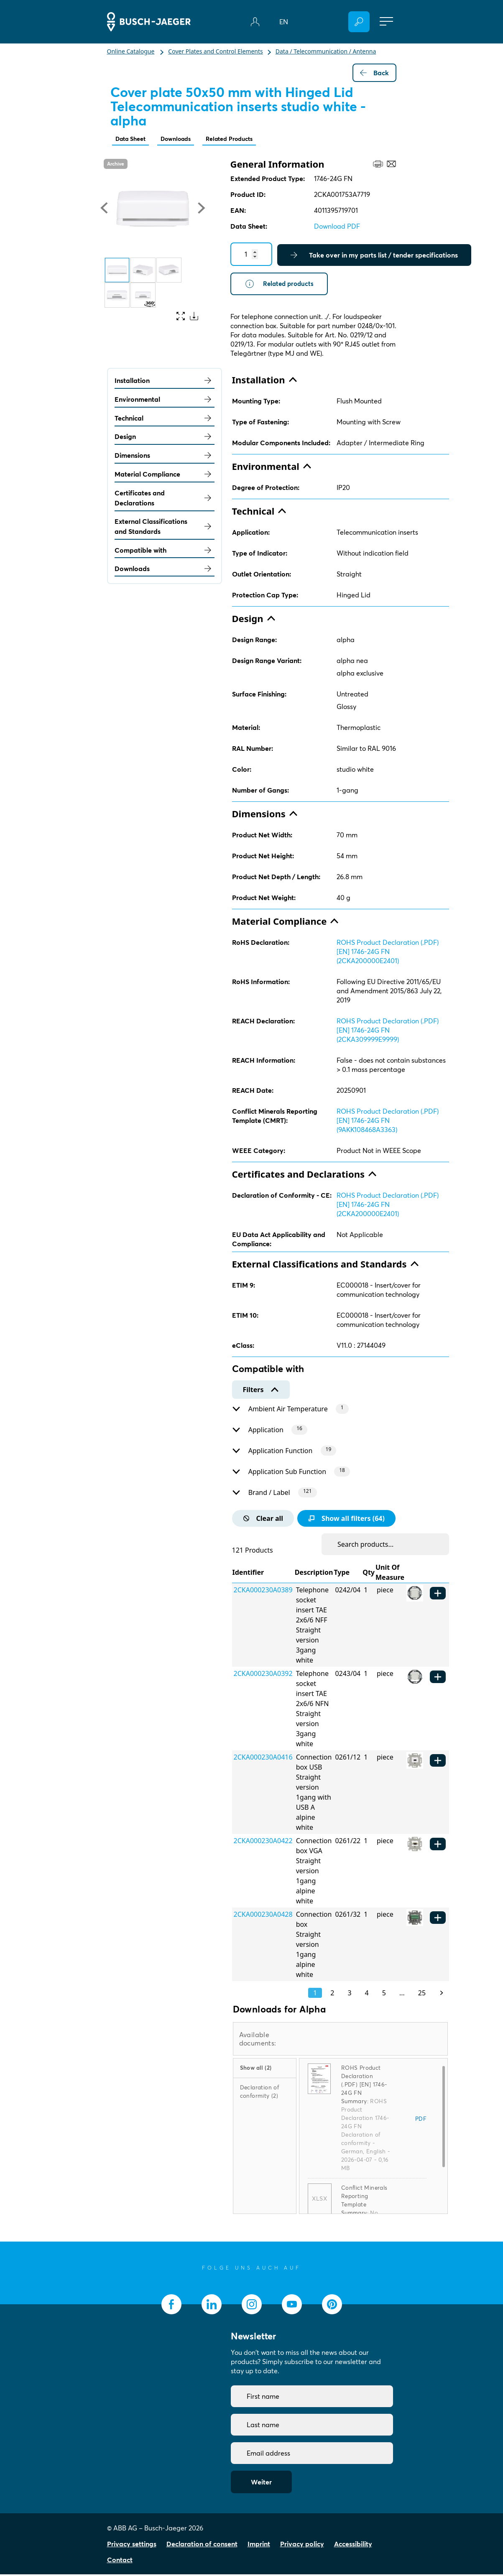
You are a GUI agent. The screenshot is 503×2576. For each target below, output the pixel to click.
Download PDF (337, 227)
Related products (281, 285)
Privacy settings (131, 2545)
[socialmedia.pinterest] (332, 2306)
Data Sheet (133, 139)
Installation (164, 382)
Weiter (261, 2483)
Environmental (164, 401)
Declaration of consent (201, 2545)
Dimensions (164, 457)
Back (374, 73)
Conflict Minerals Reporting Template (364, 2197)
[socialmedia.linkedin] (212, 2306)
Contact (120, 2561)
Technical (164, 420)
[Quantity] (251, 255)
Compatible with (164, 552)
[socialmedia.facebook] (171, 2306)
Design (164, 438)
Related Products (242, 139)
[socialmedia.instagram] (252, 2306)
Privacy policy (302, 2545)
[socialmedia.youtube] (292, 2306)
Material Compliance (164, 476)
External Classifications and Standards (164, 528)
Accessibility (353, 2545)
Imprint (259, 2545)
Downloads (183, 139)
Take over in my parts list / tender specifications (374, 256)
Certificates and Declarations (164, 499)
